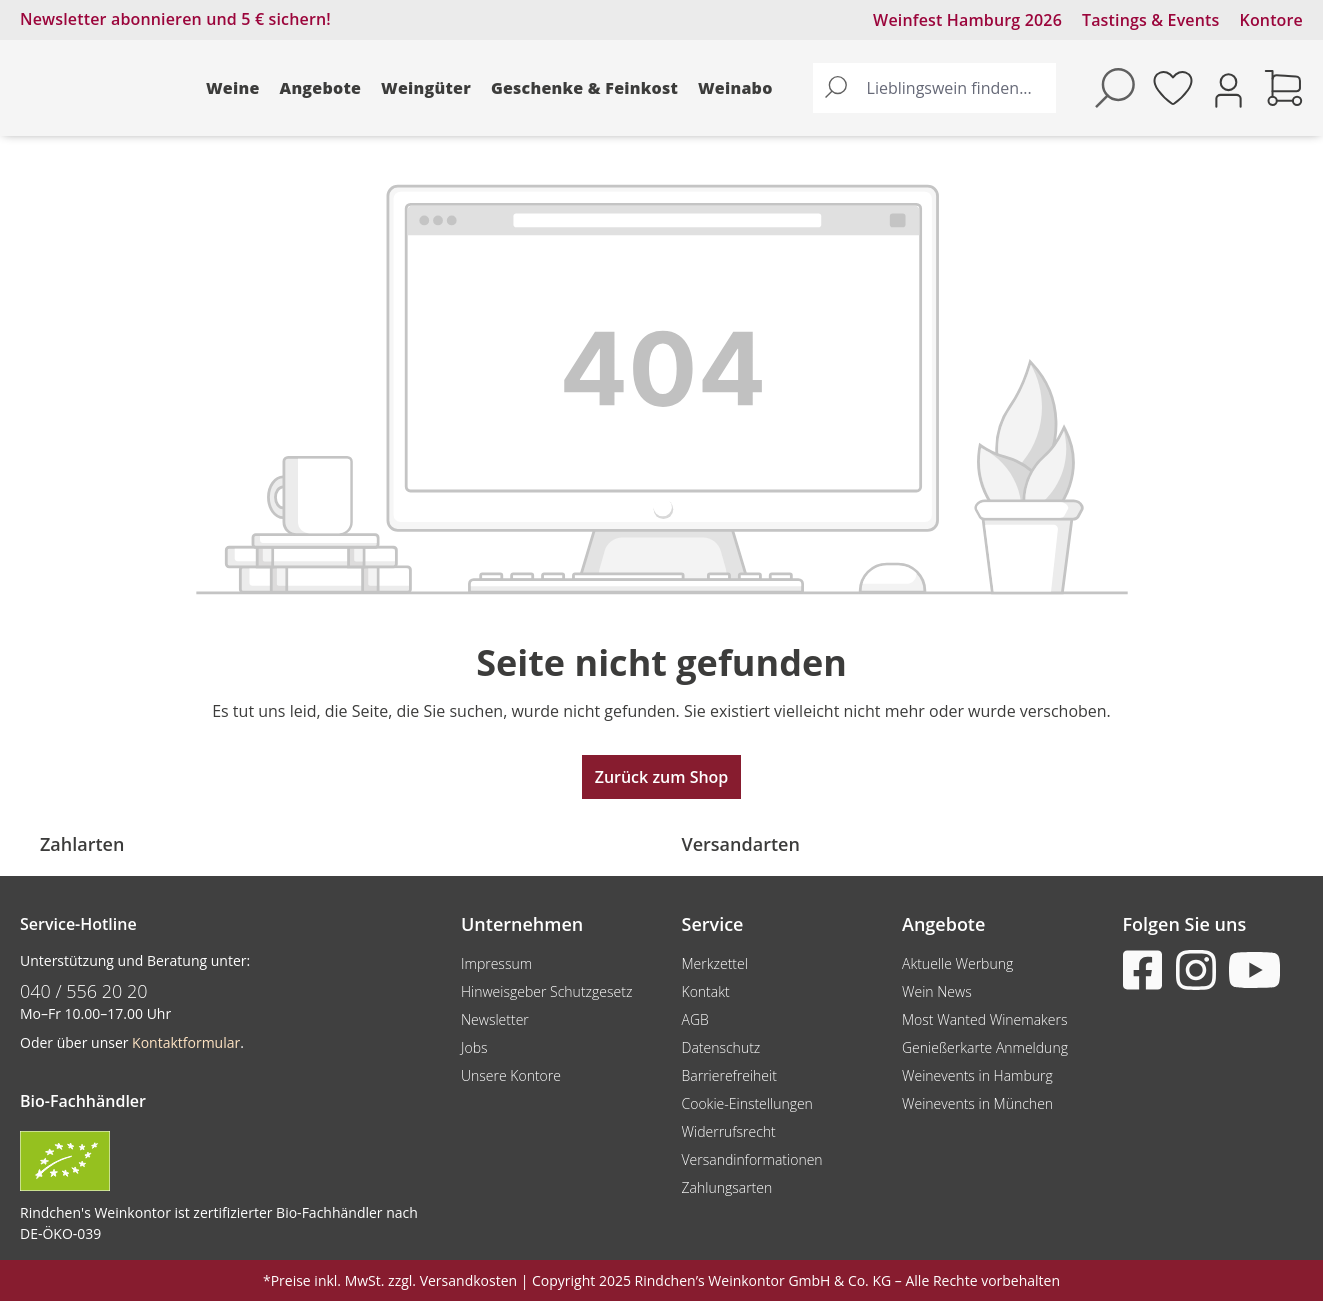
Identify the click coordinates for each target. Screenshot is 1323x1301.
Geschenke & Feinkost (584, 88)
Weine (233, 88)
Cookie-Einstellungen (747, 1103)
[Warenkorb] (1284, 88)
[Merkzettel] (1173, 88)
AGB (695, 1019)
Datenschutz (721, 1047)
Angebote (321, 88)
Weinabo (735, 88)
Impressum (496, 963)
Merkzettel (715, 963)
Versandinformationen (752, 1159)
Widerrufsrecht (729, 1131)
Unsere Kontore (511, 1075)
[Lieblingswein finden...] (957, 88)
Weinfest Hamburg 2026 (967, 20)
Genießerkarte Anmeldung (985, 1047)
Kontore (1271, 20)
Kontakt (706, 991)
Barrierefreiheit (729, 1075)
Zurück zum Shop (662, 777)
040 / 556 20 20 (84, 991)
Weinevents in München (977, 1103)
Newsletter (495, 1019)
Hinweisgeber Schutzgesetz (546, 991)
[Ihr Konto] (1228, 88)
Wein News (937, 991)
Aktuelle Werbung (957, 963)
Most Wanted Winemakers (984, 1019)
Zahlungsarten (727, 1187)
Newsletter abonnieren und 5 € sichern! (175, 19)
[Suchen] (836, 88)
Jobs (474, 1047)
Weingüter (426, 88)
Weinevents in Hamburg (977, 1075)
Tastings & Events (1151, 20)
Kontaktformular (186, 1042)
